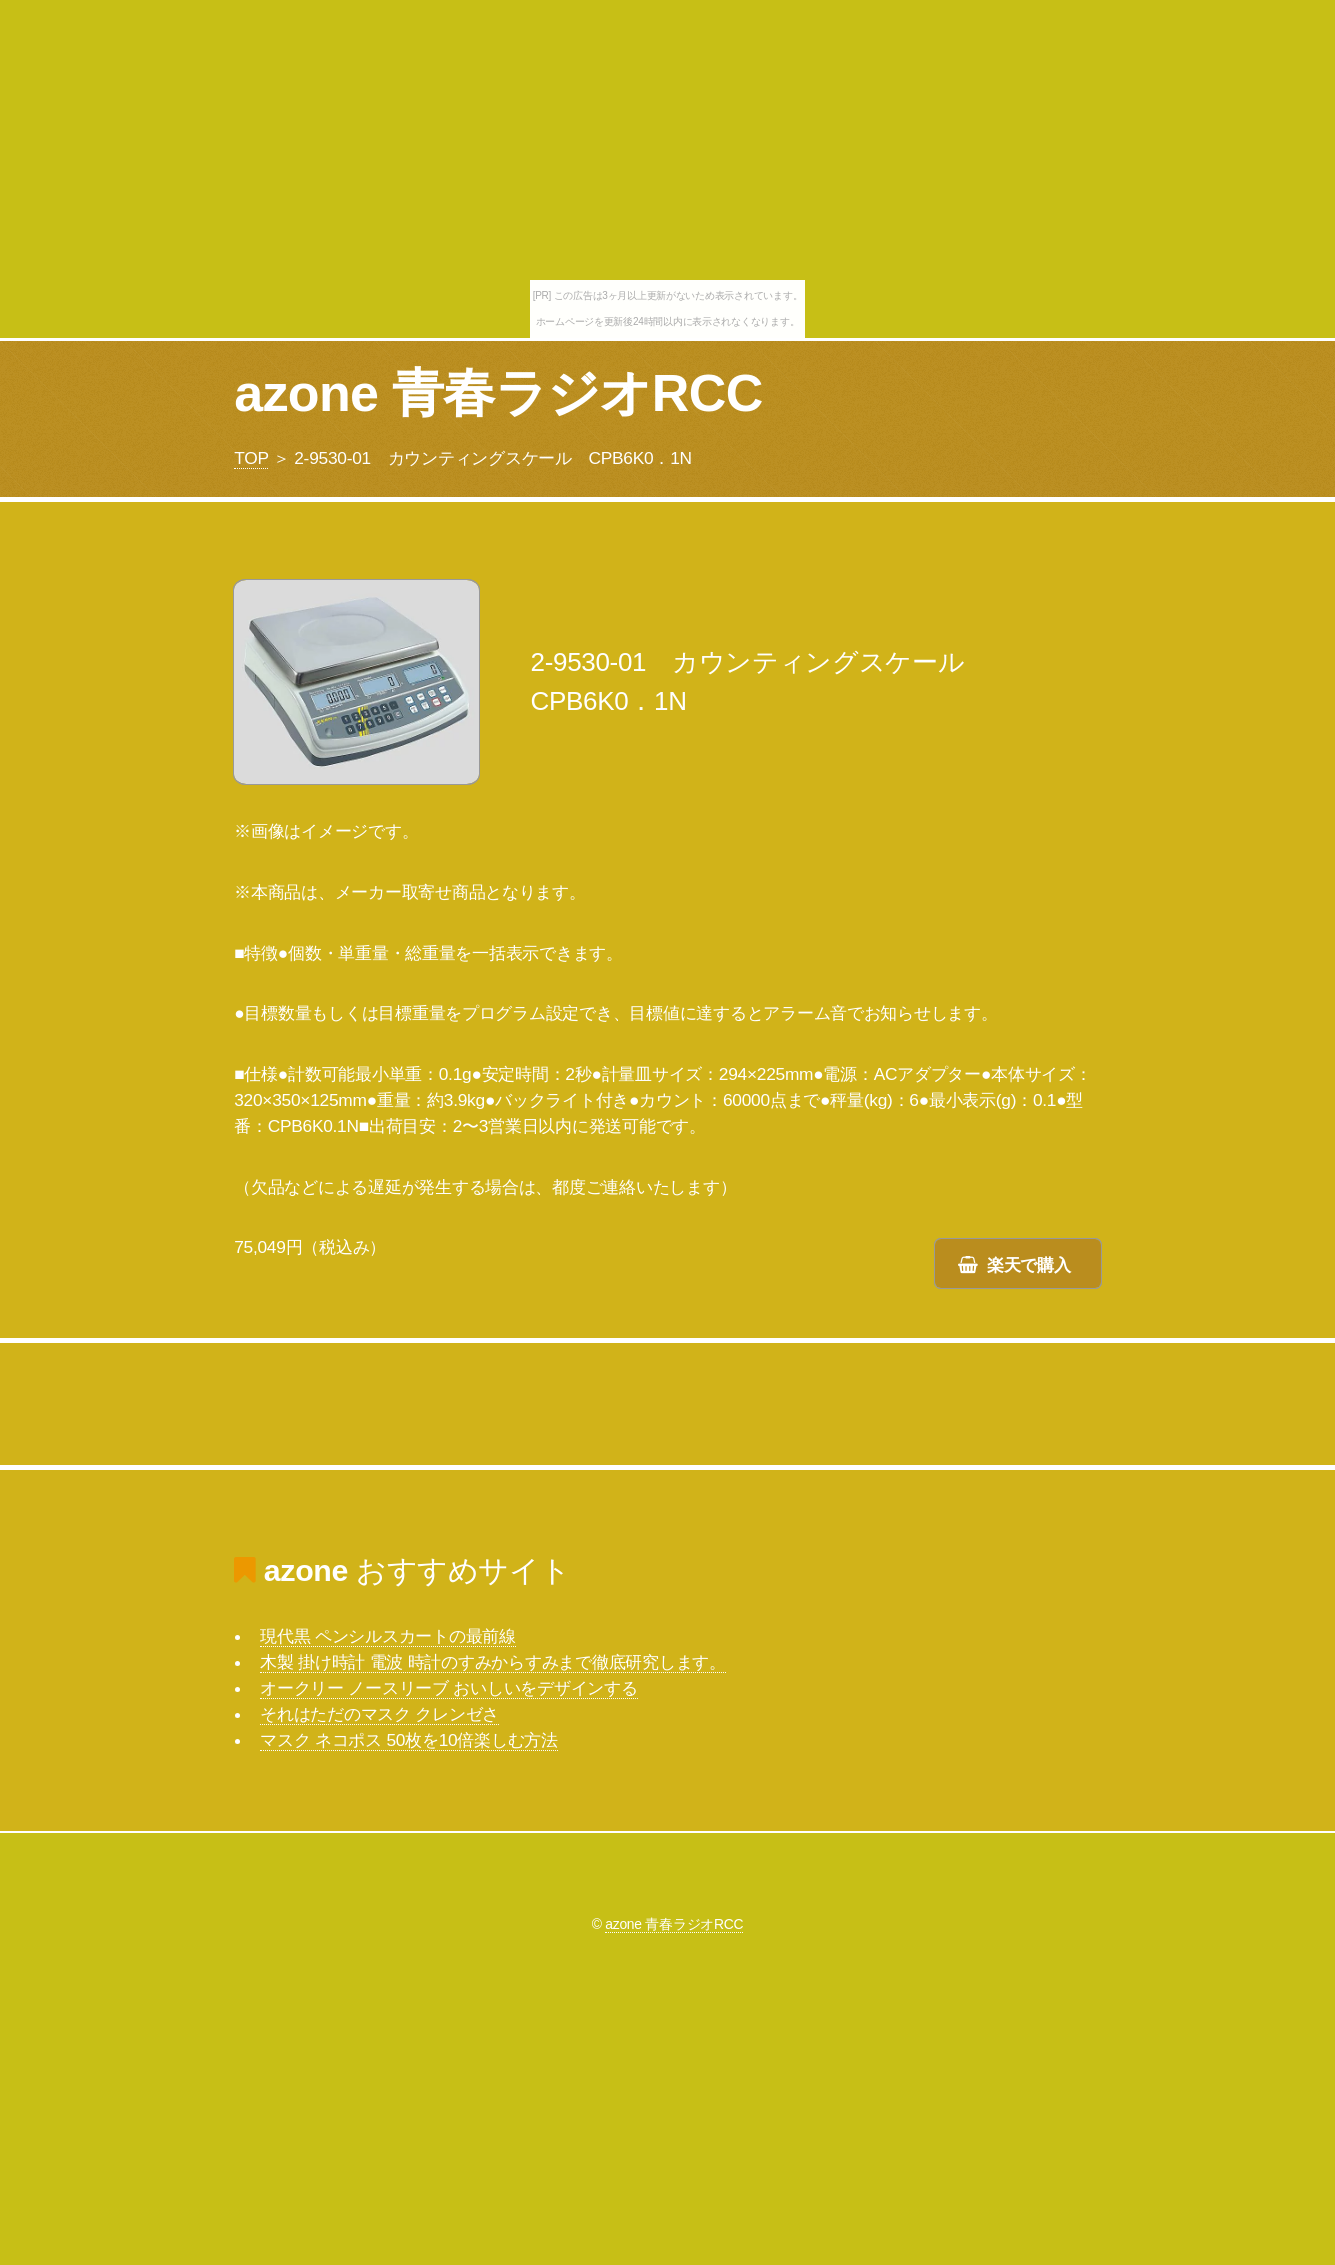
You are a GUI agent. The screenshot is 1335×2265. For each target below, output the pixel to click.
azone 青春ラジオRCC (498, 393)
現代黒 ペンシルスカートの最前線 (388, 1636)
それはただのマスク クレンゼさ (379, 1714)
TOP (251, 458)
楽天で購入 (1029, 1265)
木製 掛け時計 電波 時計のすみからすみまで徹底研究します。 (493, 1662)
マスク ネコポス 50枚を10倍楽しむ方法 (409, 1740)
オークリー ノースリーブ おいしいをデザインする (448, 1688)
